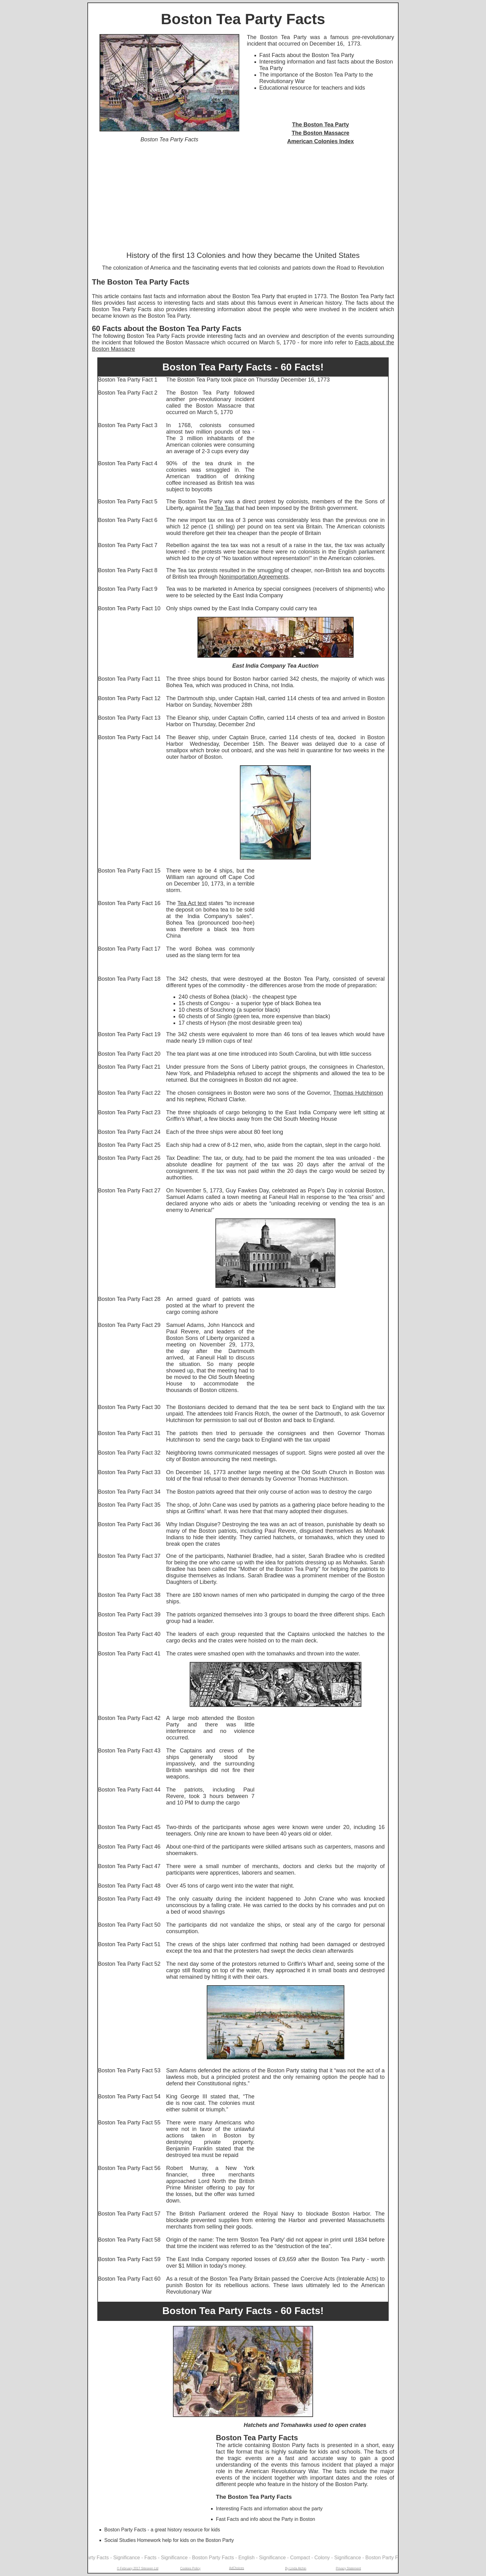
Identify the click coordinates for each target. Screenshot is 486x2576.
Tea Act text (191, 903)
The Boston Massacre (320, 133)
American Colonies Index (320, 141)
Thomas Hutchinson (358, 1093)
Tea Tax (223, 508)
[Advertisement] (243, 198)
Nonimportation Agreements (253, 577)
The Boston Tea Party (320, 125)
